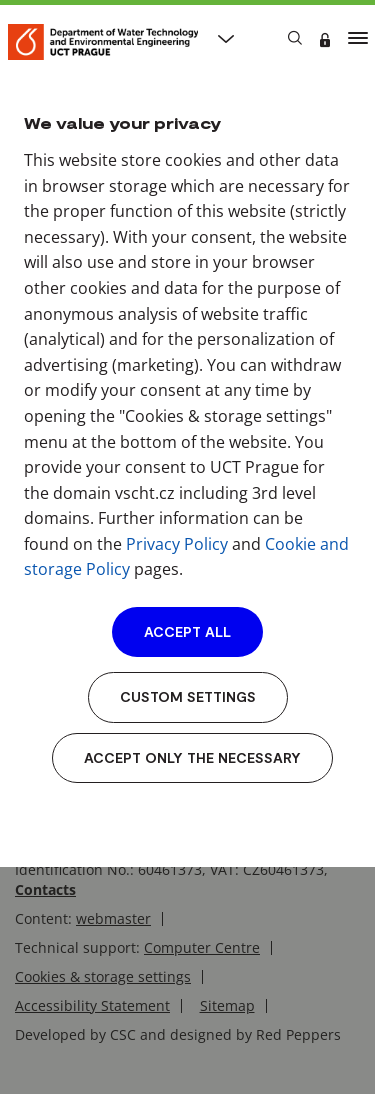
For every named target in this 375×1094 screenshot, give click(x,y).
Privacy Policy (177, 544)
